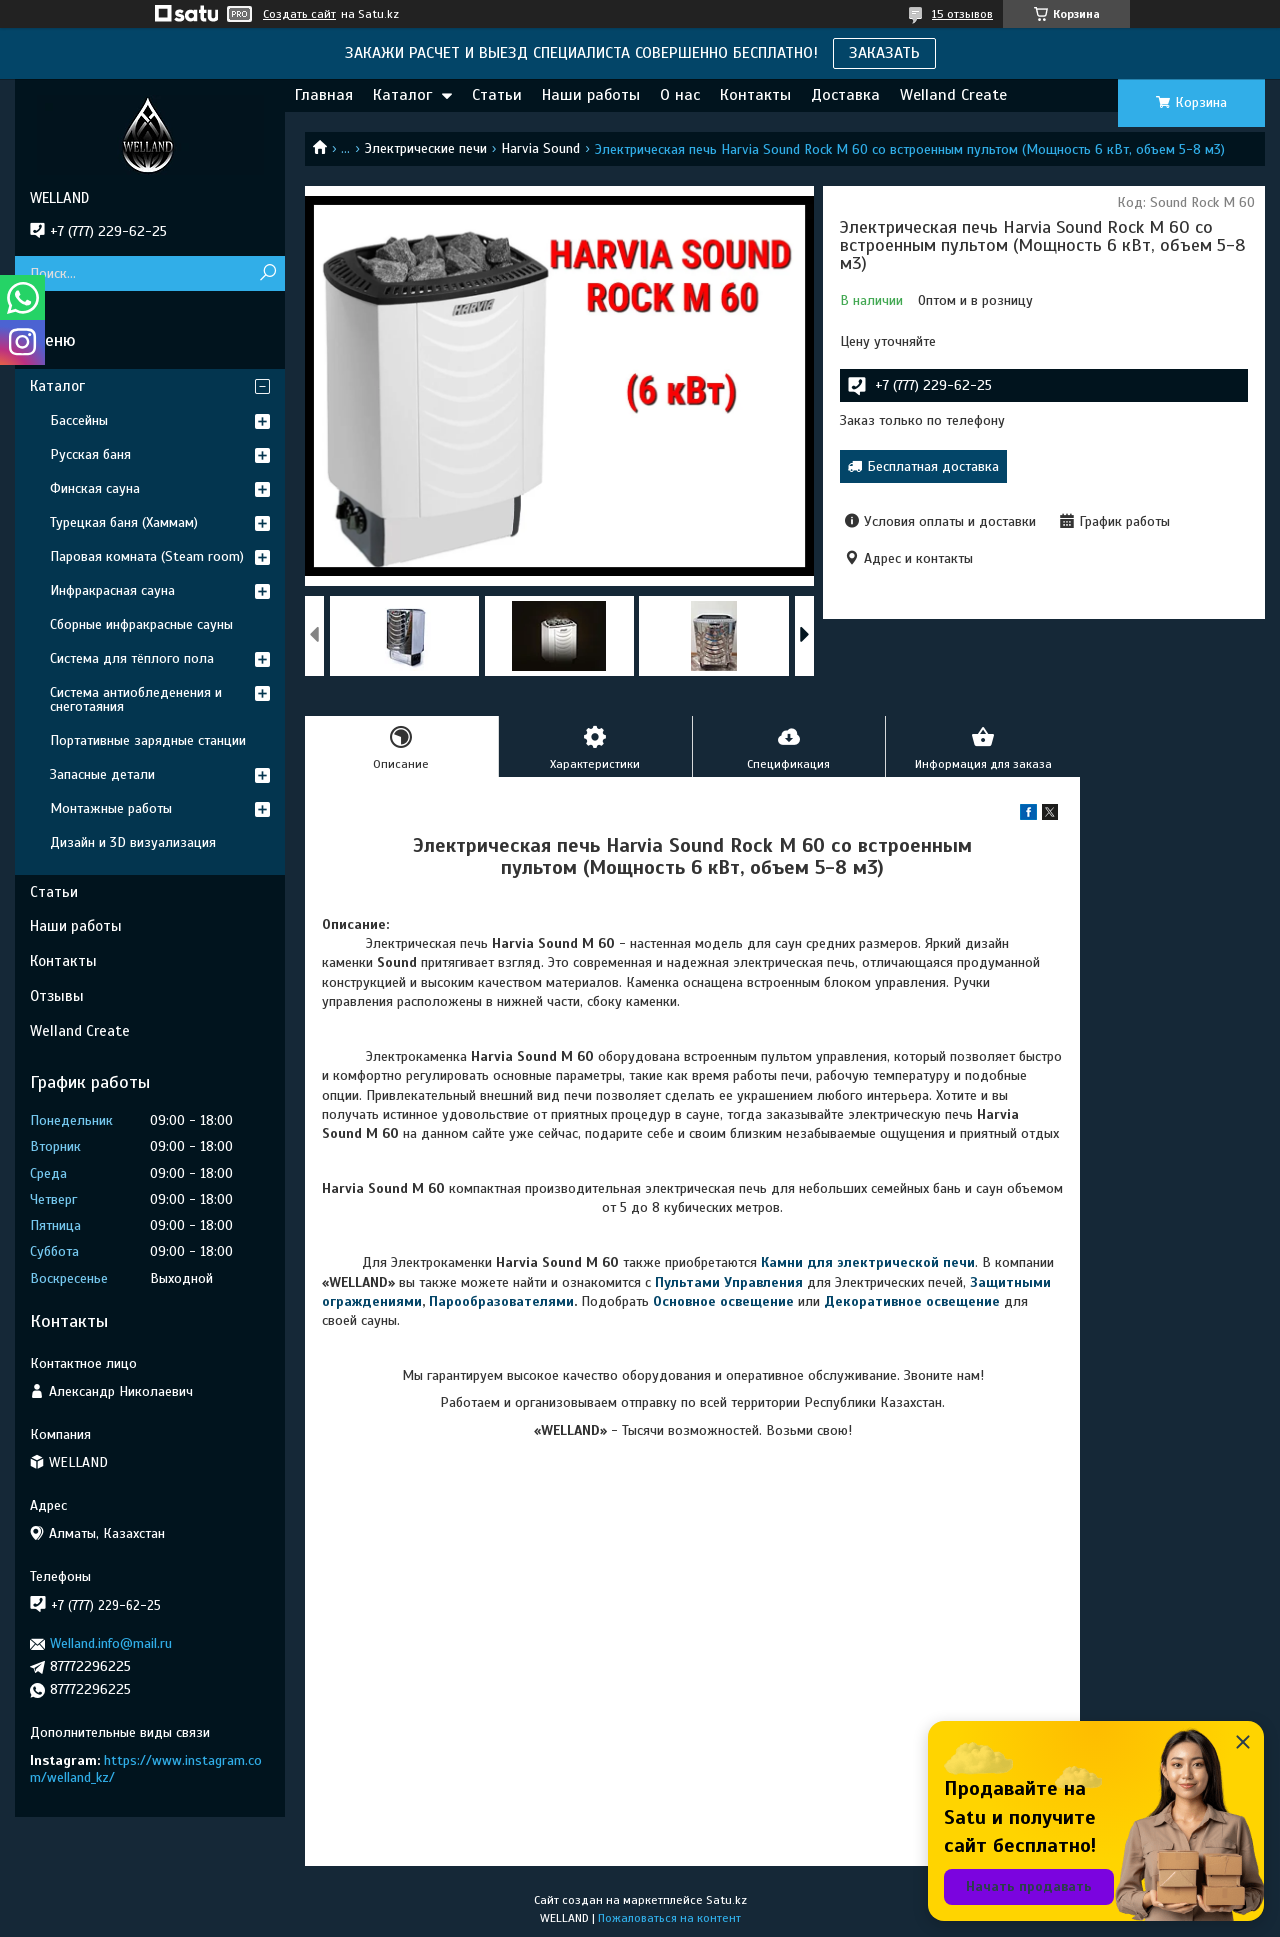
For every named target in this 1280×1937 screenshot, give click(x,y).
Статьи (497, 95)
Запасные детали (102, 774)
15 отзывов (962, 14)
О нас (680, 95)
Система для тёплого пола (132, 658)
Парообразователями (501, 1301)
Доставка (845, 95)
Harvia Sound (540, 148)
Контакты (755, 95)
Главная (324, 95)
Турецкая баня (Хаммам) (124, 522)
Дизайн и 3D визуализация (133, 842)
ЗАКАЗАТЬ (884, 53)
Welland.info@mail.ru (111, 1643)
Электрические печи (426, 148)
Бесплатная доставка (933, 466)
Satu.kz (726, 1900)
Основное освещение (723, 1301)
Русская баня (90, 454)
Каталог (402, 95)
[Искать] (267, 273)
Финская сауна (95, 488)
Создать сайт (299, 14)
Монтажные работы (111, 808)
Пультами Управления (729, 1282)
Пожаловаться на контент (669, 1918)
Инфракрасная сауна (112, 590)
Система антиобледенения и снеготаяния (136, 699)
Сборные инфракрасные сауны (141, 624)
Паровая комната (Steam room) (147, 556)
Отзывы (57, 996)
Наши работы (591, 95)
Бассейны (79, 420)
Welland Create (953, 95)
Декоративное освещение (912, 1301)
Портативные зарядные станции (148, 740)
